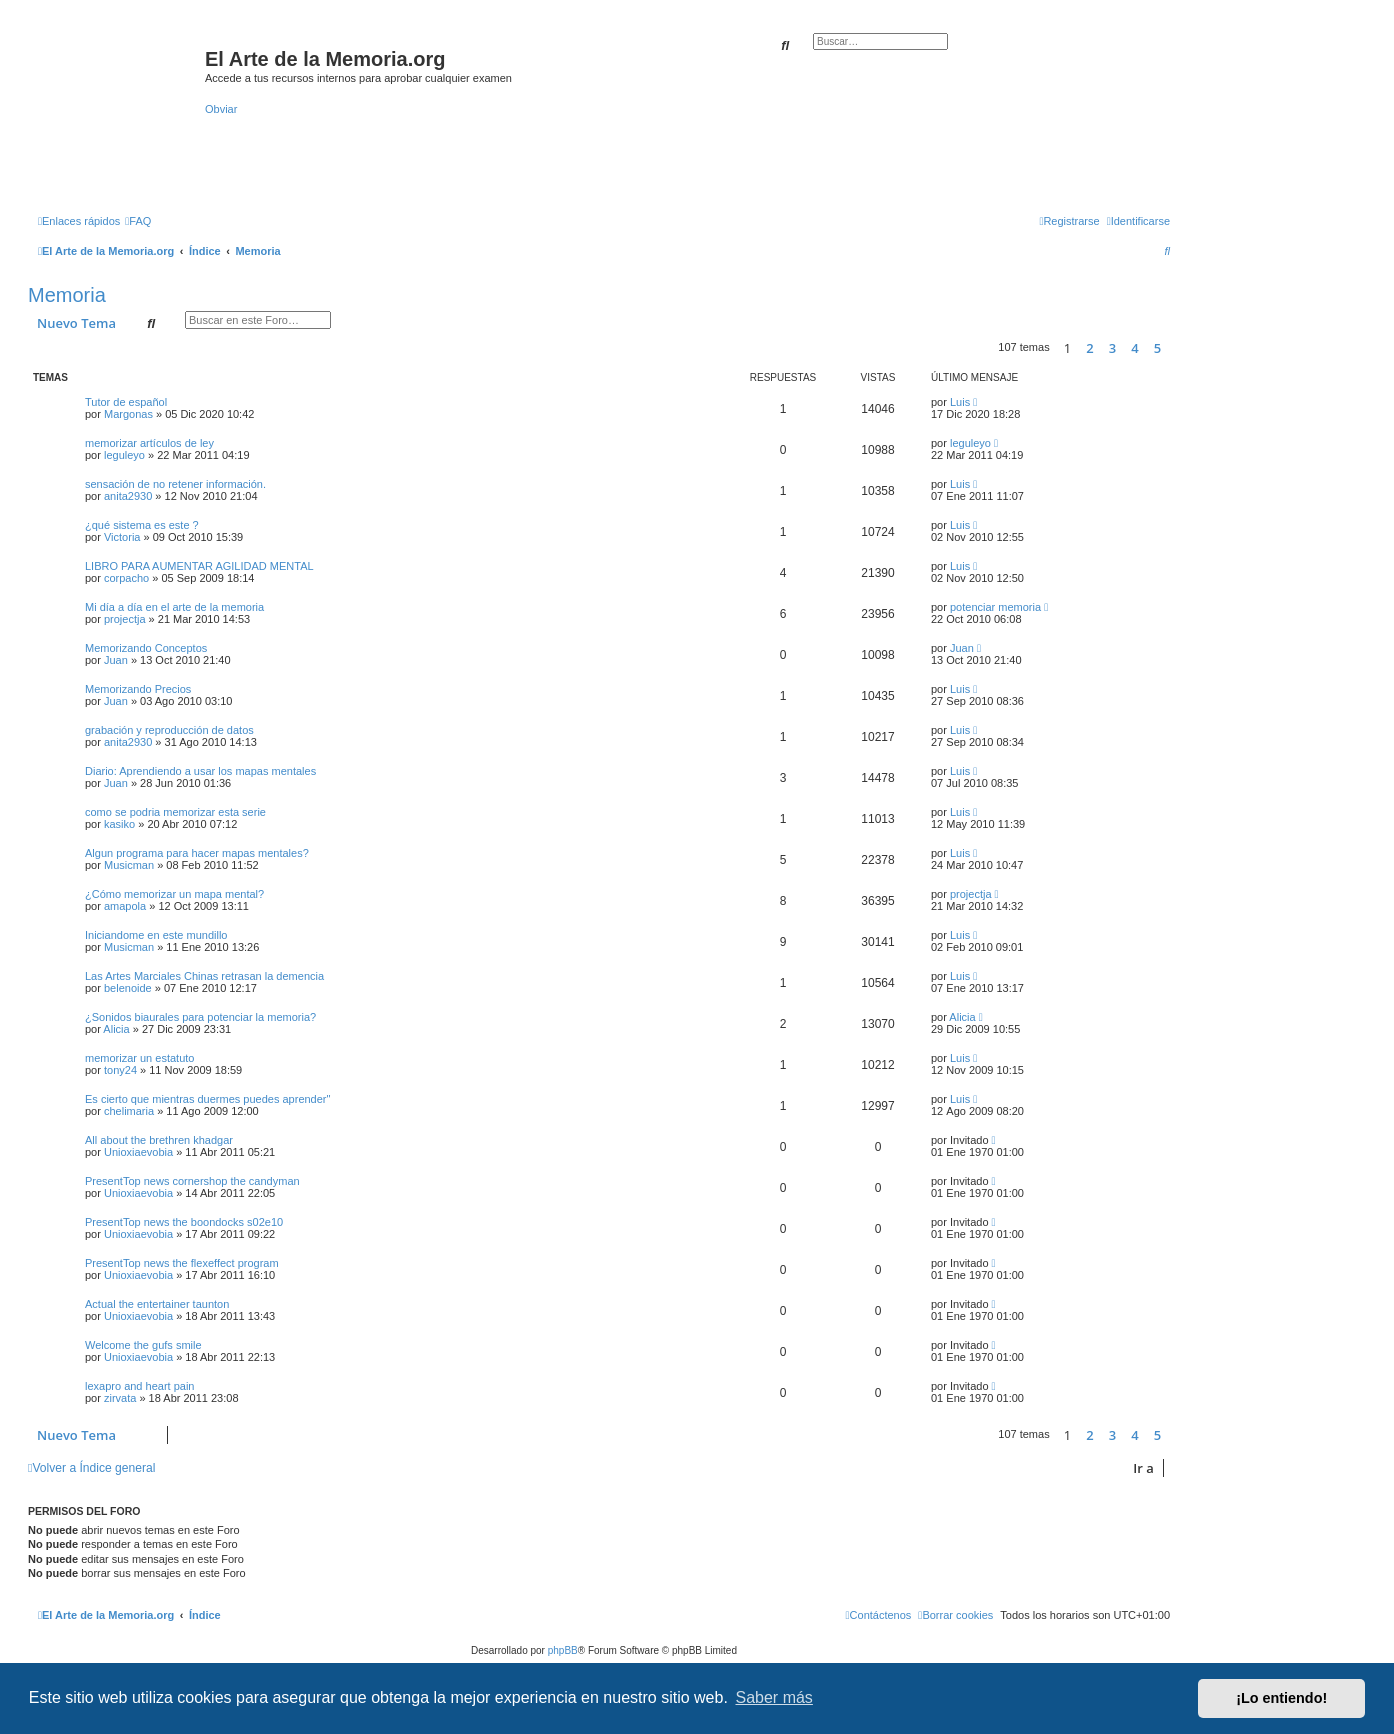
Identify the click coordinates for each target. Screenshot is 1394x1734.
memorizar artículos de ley (149, 443)
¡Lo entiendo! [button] (1281, 1698)
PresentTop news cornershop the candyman (192, 1181)
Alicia (116, 1029)
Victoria (122, 537)
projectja (125, 619)
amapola (125, 906)
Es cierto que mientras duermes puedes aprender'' (208, 1099)
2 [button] (1089, 348)
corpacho (126, 578)
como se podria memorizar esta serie (175, 812)
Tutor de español (126, 402)
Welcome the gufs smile (143, 1345)
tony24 (120, 1070)
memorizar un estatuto (139, 1058)
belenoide (128, 988)
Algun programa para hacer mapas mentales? (197, 853)
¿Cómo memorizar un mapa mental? (174, 894)
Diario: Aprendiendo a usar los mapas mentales (200, 771)
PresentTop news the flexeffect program (182, 1263)
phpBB (563, 1650)
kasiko (119, 824)
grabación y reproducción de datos (169, 730)
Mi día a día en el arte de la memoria (174, 607)
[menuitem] (138, 221)
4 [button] (1134, 348)
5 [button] (1157, 348)
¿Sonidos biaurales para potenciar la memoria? (200, 1017)
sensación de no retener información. (175, 484)
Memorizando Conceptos (146, 648)
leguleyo (124, 455)
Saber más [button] (774, 1697)
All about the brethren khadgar (159, 1140)
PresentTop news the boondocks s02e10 (184, 1222)
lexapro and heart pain (139, 1386)
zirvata (120, 1398)
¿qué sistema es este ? (142, 525)
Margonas (128, 414)
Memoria (67, 295)
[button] (1175, 348)
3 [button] (1112, 348)
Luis (960, 402)
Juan (116, 660)
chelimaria (129, 1111)
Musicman (129, 865)
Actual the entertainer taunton (157, 1304)
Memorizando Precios (138, 689)
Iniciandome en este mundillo (156, 935)
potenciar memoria (995, 607)
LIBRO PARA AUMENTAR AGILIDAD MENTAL (199, 566)
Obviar (221, 109)
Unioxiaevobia (138, 1152)
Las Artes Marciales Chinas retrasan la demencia (204, 976)
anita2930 (128, 496)
